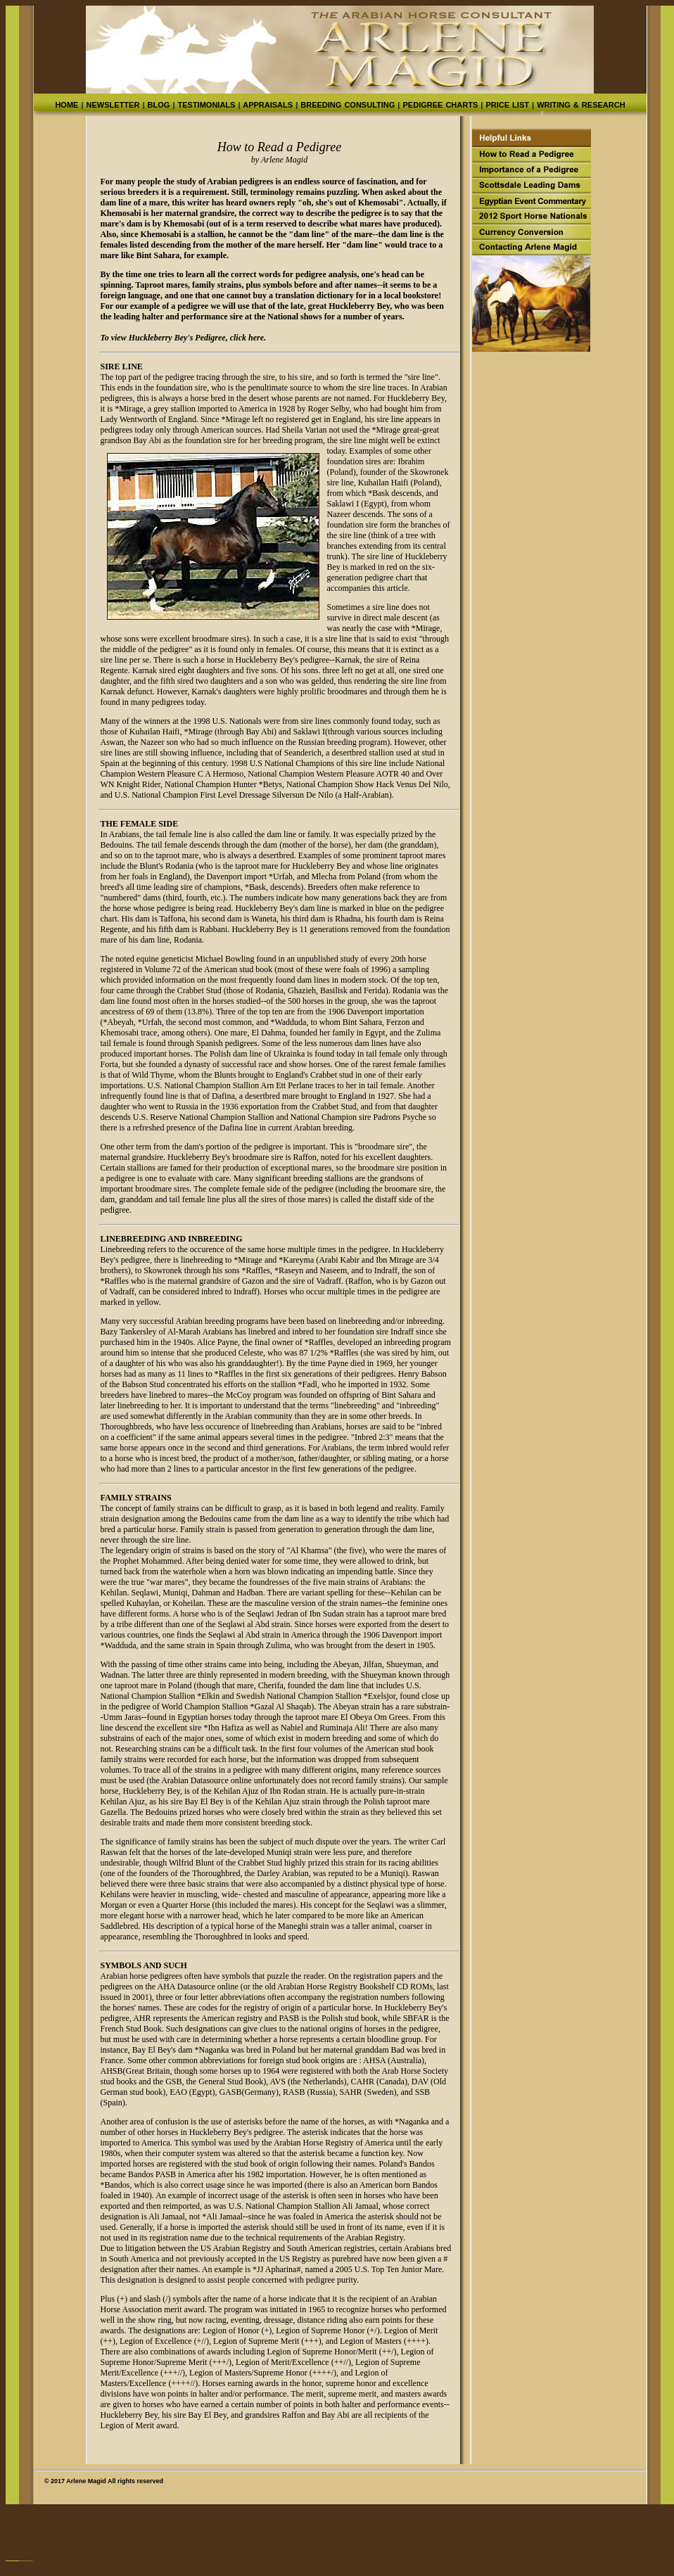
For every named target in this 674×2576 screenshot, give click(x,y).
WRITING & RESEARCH (579, 105)
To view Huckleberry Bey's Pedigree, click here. (183, 338)
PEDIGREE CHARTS (440, 105)
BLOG (158, 105)
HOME (66, 105)
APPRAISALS (268, 105)
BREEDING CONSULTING (346, 105)
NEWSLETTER (113, 105)
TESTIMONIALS (206, 105)
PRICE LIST (507, 105)
